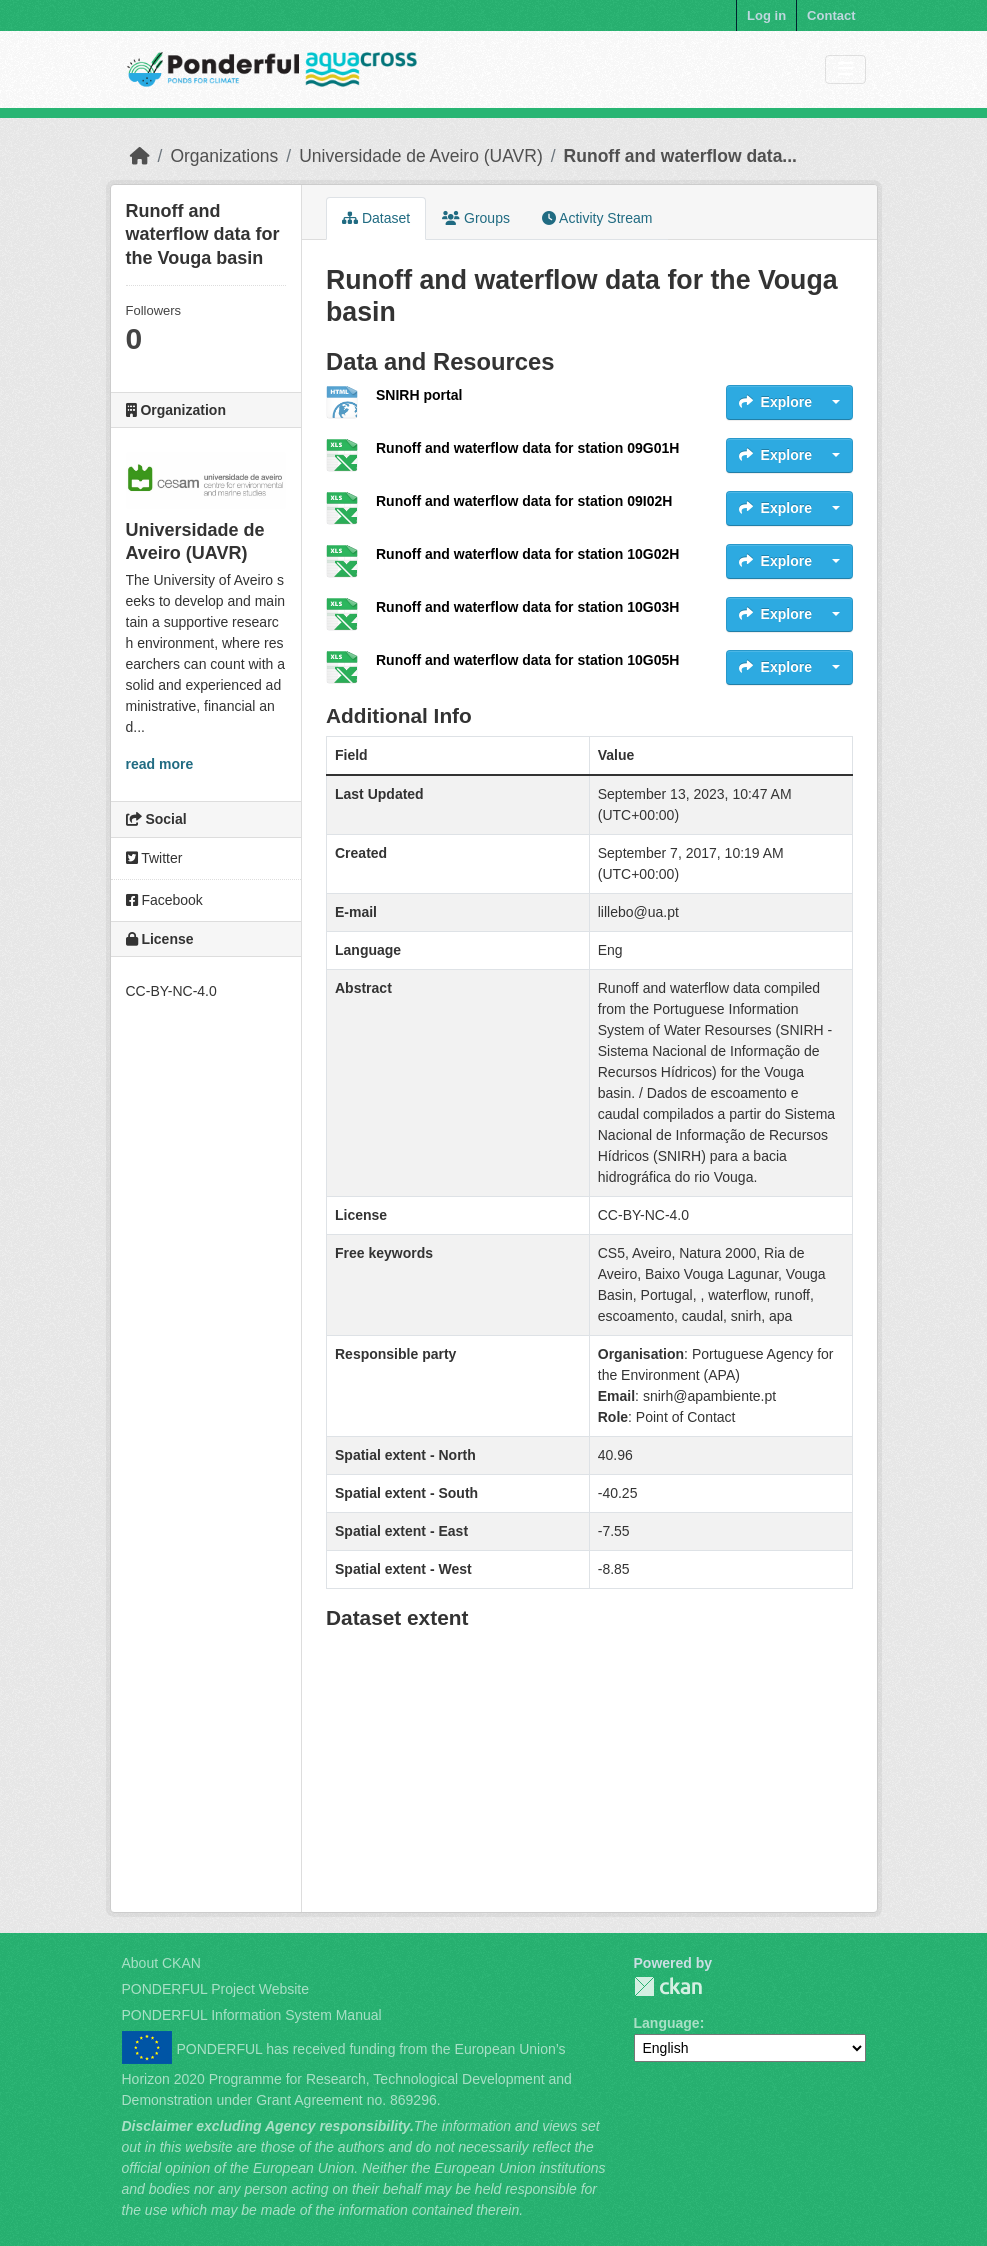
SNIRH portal (419, 395)
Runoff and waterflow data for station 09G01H (527, 448)
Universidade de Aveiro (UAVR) (421, 156)
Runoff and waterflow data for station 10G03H (527, 607)
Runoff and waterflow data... (680, 156)
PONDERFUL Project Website (216, 1989)
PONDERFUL (668, 1986)
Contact (831, 15)
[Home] (140, 156)
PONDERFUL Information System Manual (252, 2015)
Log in (766, 15)
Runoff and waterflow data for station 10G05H (527, 660)
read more (160, 764)
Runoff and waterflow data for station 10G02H (527, 554)
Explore (775, 402)
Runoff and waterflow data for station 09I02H (524, 501)
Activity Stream (597, 218)
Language (667, 2023)
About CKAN (161, 1963)
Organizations (224, 156)
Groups (476, 218)
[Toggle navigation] (845, 69)
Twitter (154, 858)
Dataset (376, 218)
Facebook (164, 900)
